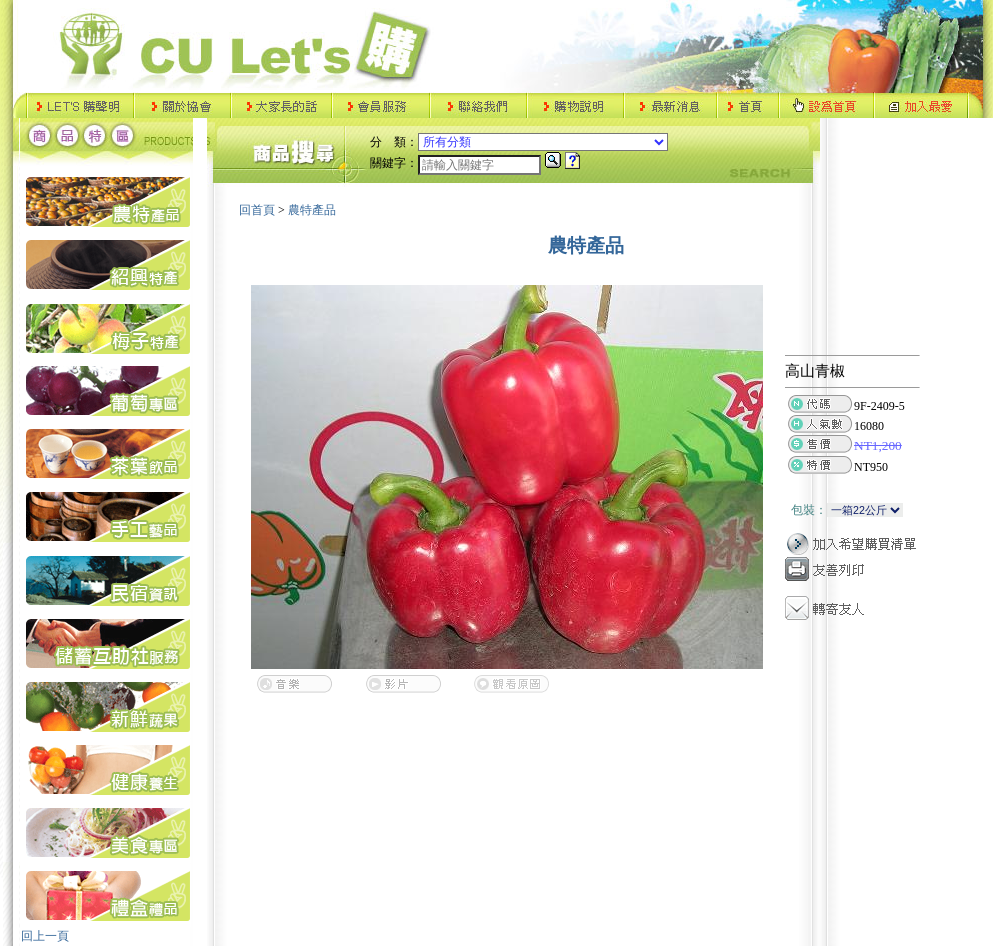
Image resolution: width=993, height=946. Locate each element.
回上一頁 (45, 936)
